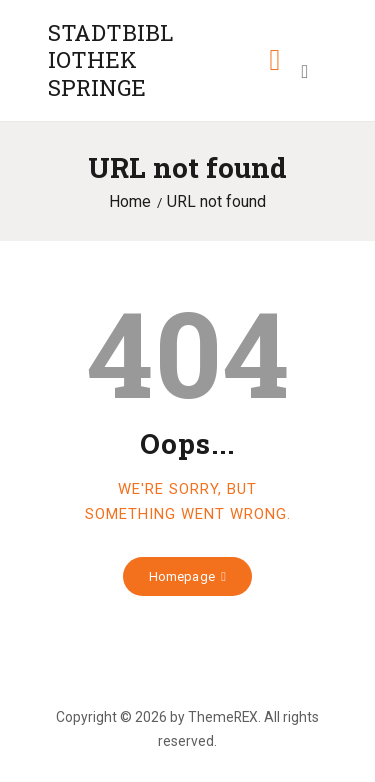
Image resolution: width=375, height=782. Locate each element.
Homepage (182, 576)
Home (130, 202)
